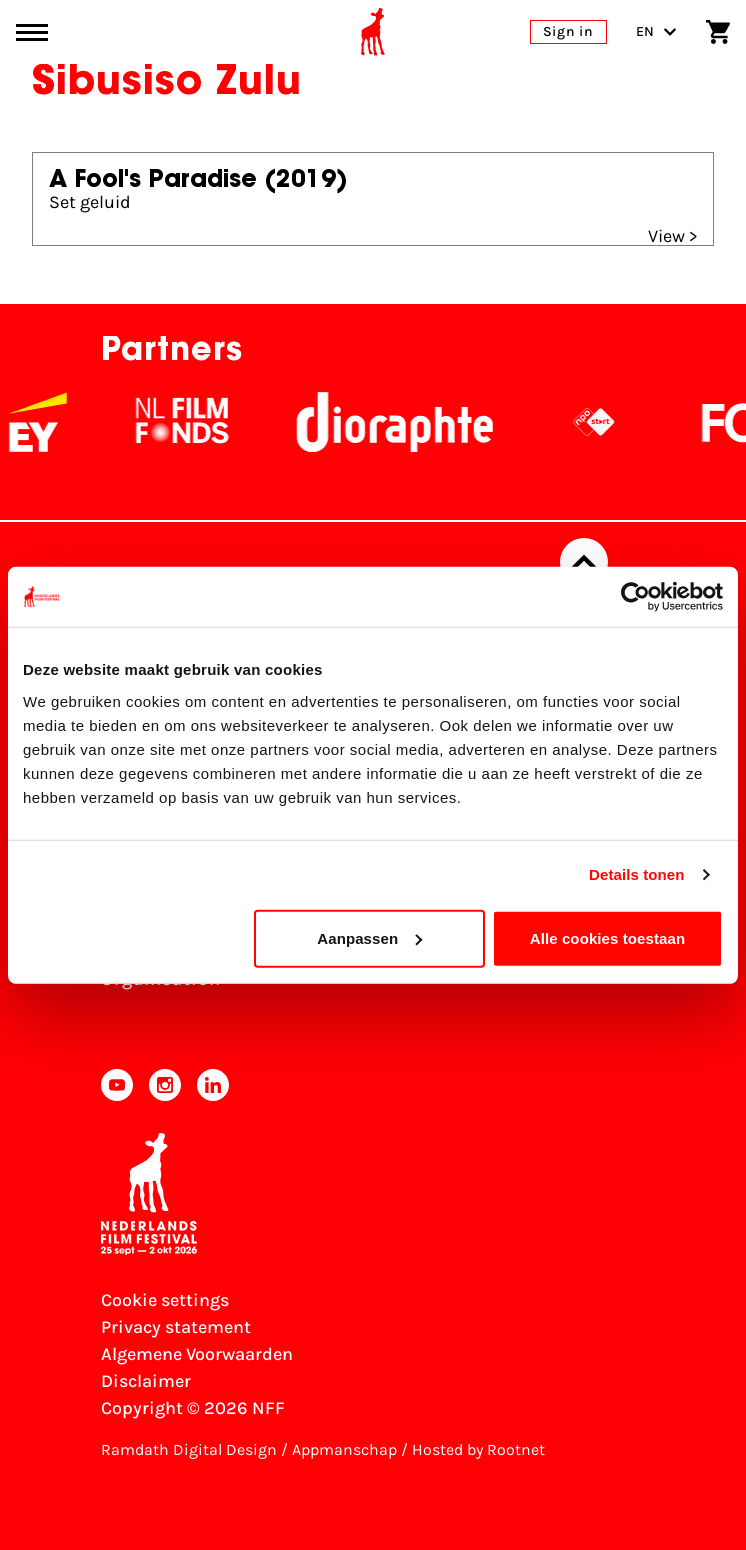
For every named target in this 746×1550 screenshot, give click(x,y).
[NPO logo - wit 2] (605, 422)
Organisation (161, 979)
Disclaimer (146, 1381)
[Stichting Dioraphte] (406, 422)
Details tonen (636, 874)
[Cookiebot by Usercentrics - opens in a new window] (635, 597)
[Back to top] (584, 562)
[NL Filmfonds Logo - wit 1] (193, 422)
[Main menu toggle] (32, 32)
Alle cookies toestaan (608, 937)
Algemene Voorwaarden (197, 1354)
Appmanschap (344, 1449)
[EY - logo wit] (49, 422)
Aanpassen (369, 937)
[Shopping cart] (718, 32)
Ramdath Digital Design (189, 1449)
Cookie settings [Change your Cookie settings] (165, 1300)
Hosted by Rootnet (478, 1449)
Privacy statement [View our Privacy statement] (176, 1327)
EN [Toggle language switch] (656, 31)
